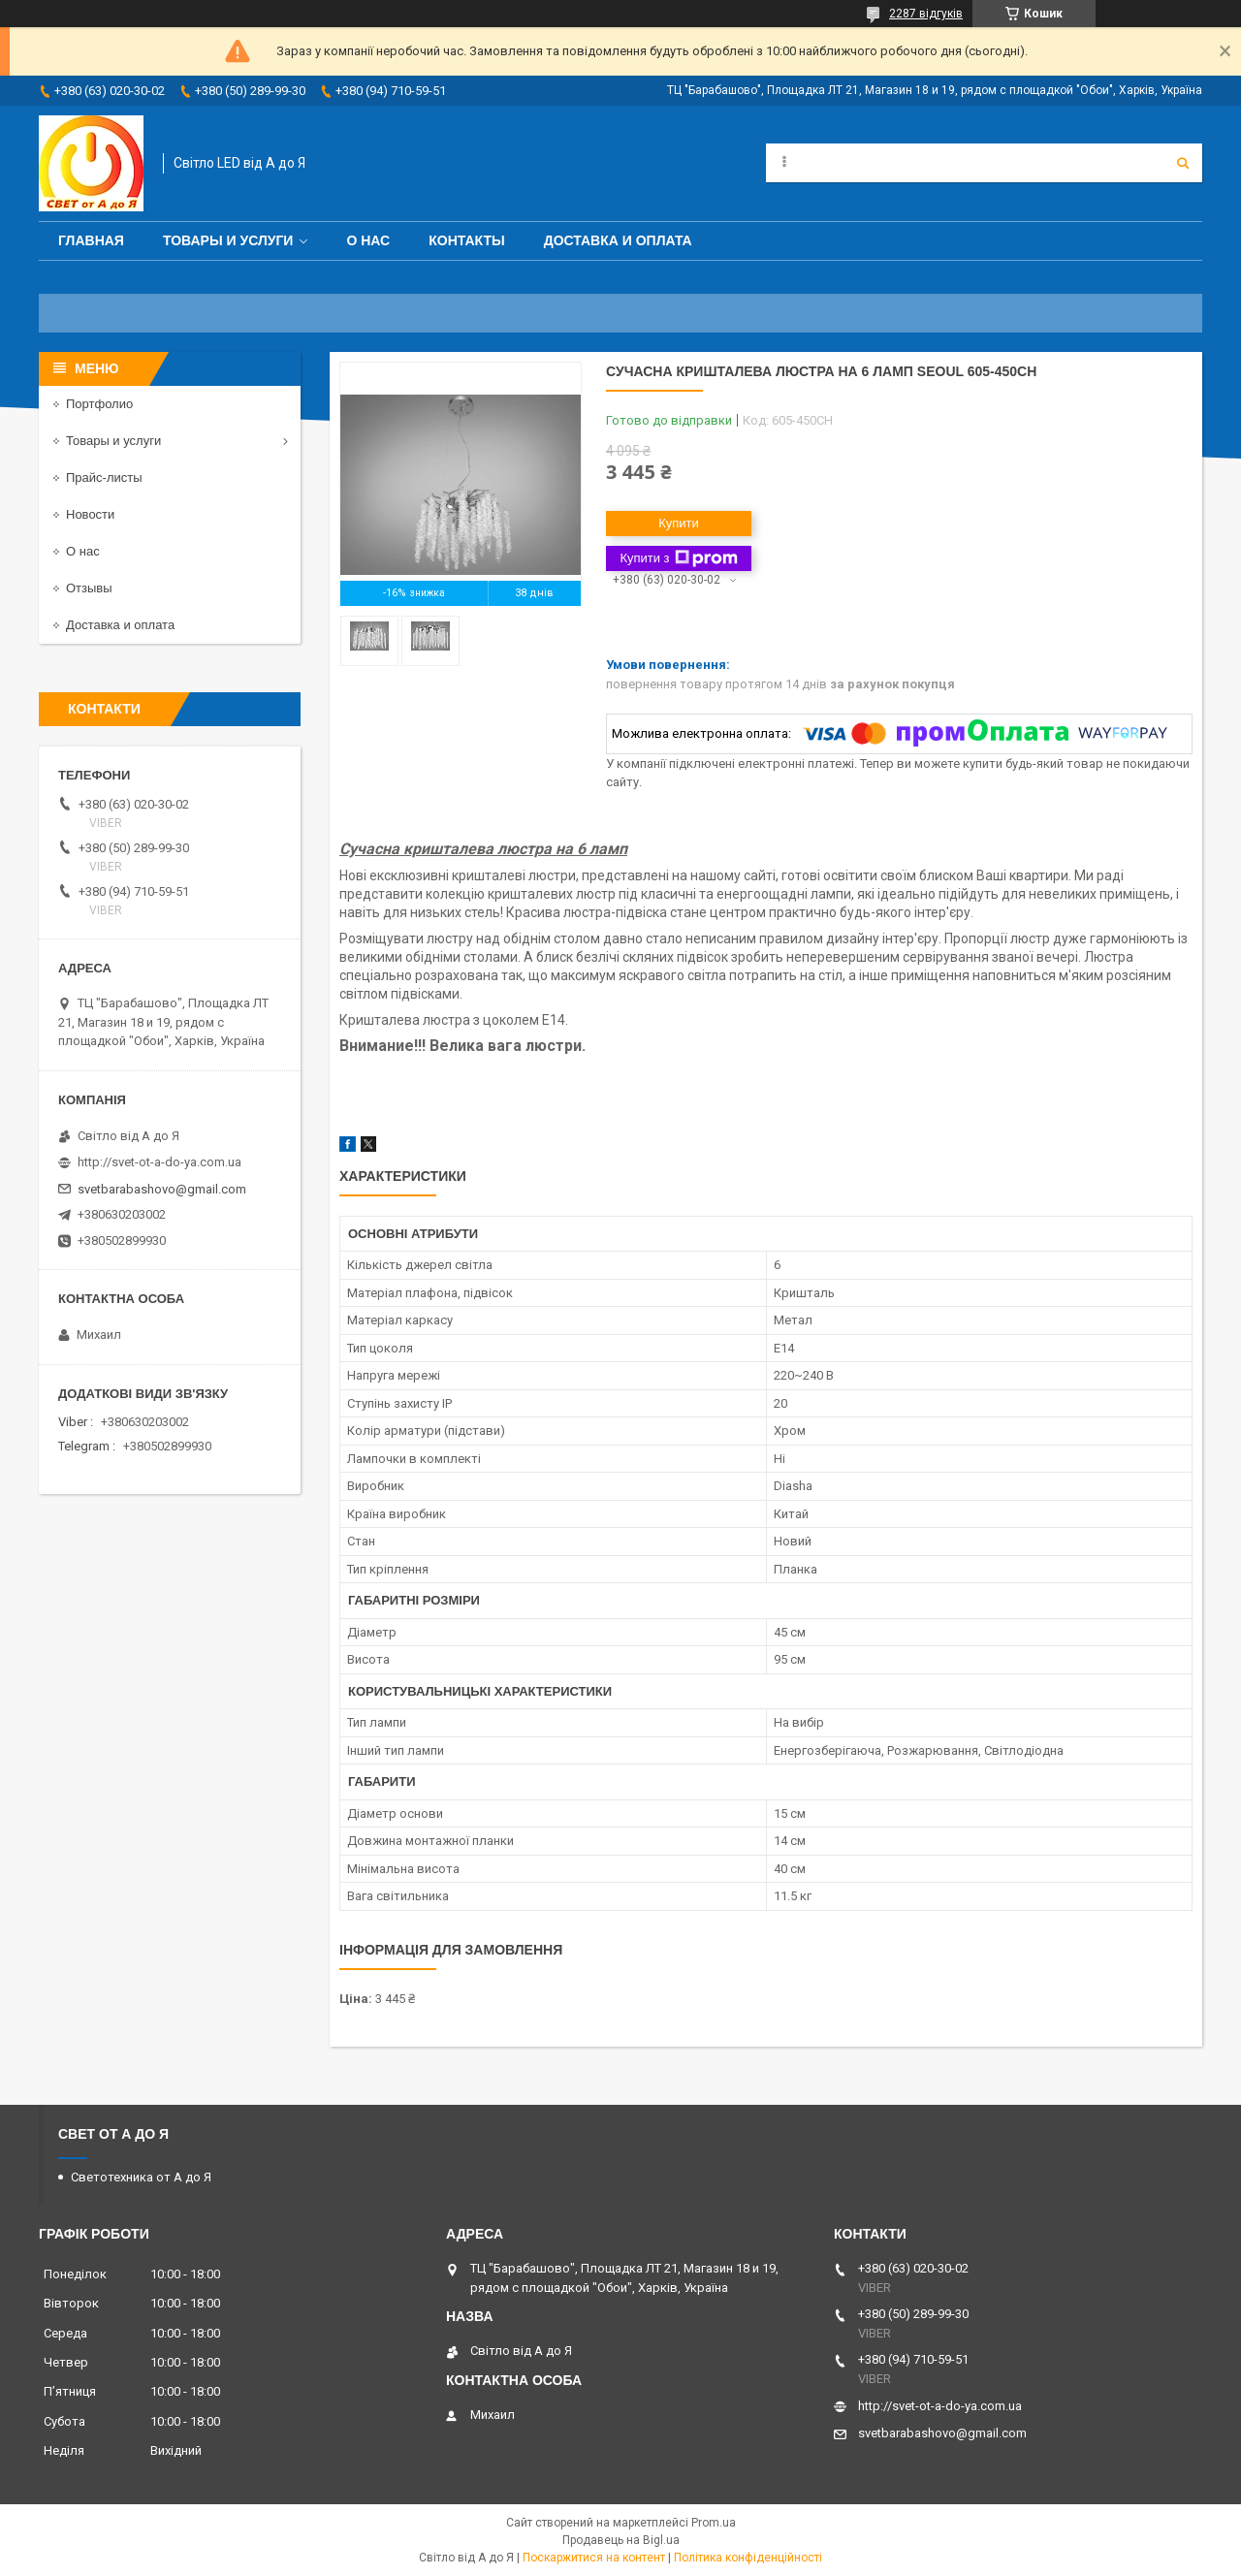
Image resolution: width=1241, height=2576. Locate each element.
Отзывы (89, 588)
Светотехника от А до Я (141, 2177)
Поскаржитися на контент (594, 2557)
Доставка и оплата (618, 240)
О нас (368, 240)
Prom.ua (713, 2522)
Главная (91, 240)
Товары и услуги (228, 240)
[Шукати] (1182, 162)
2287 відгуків (926, 13)
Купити (678, 523)
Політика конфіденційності (748, 2557)
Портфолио (99, 404)
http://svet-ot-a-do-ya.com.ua (159, 1162)
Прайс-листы (104, 477)
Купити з (678, 558)
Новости (90, 514)
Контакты (466, 240)
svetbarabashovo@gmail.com (162, 1189)
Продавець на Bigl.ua (621, 2540)
